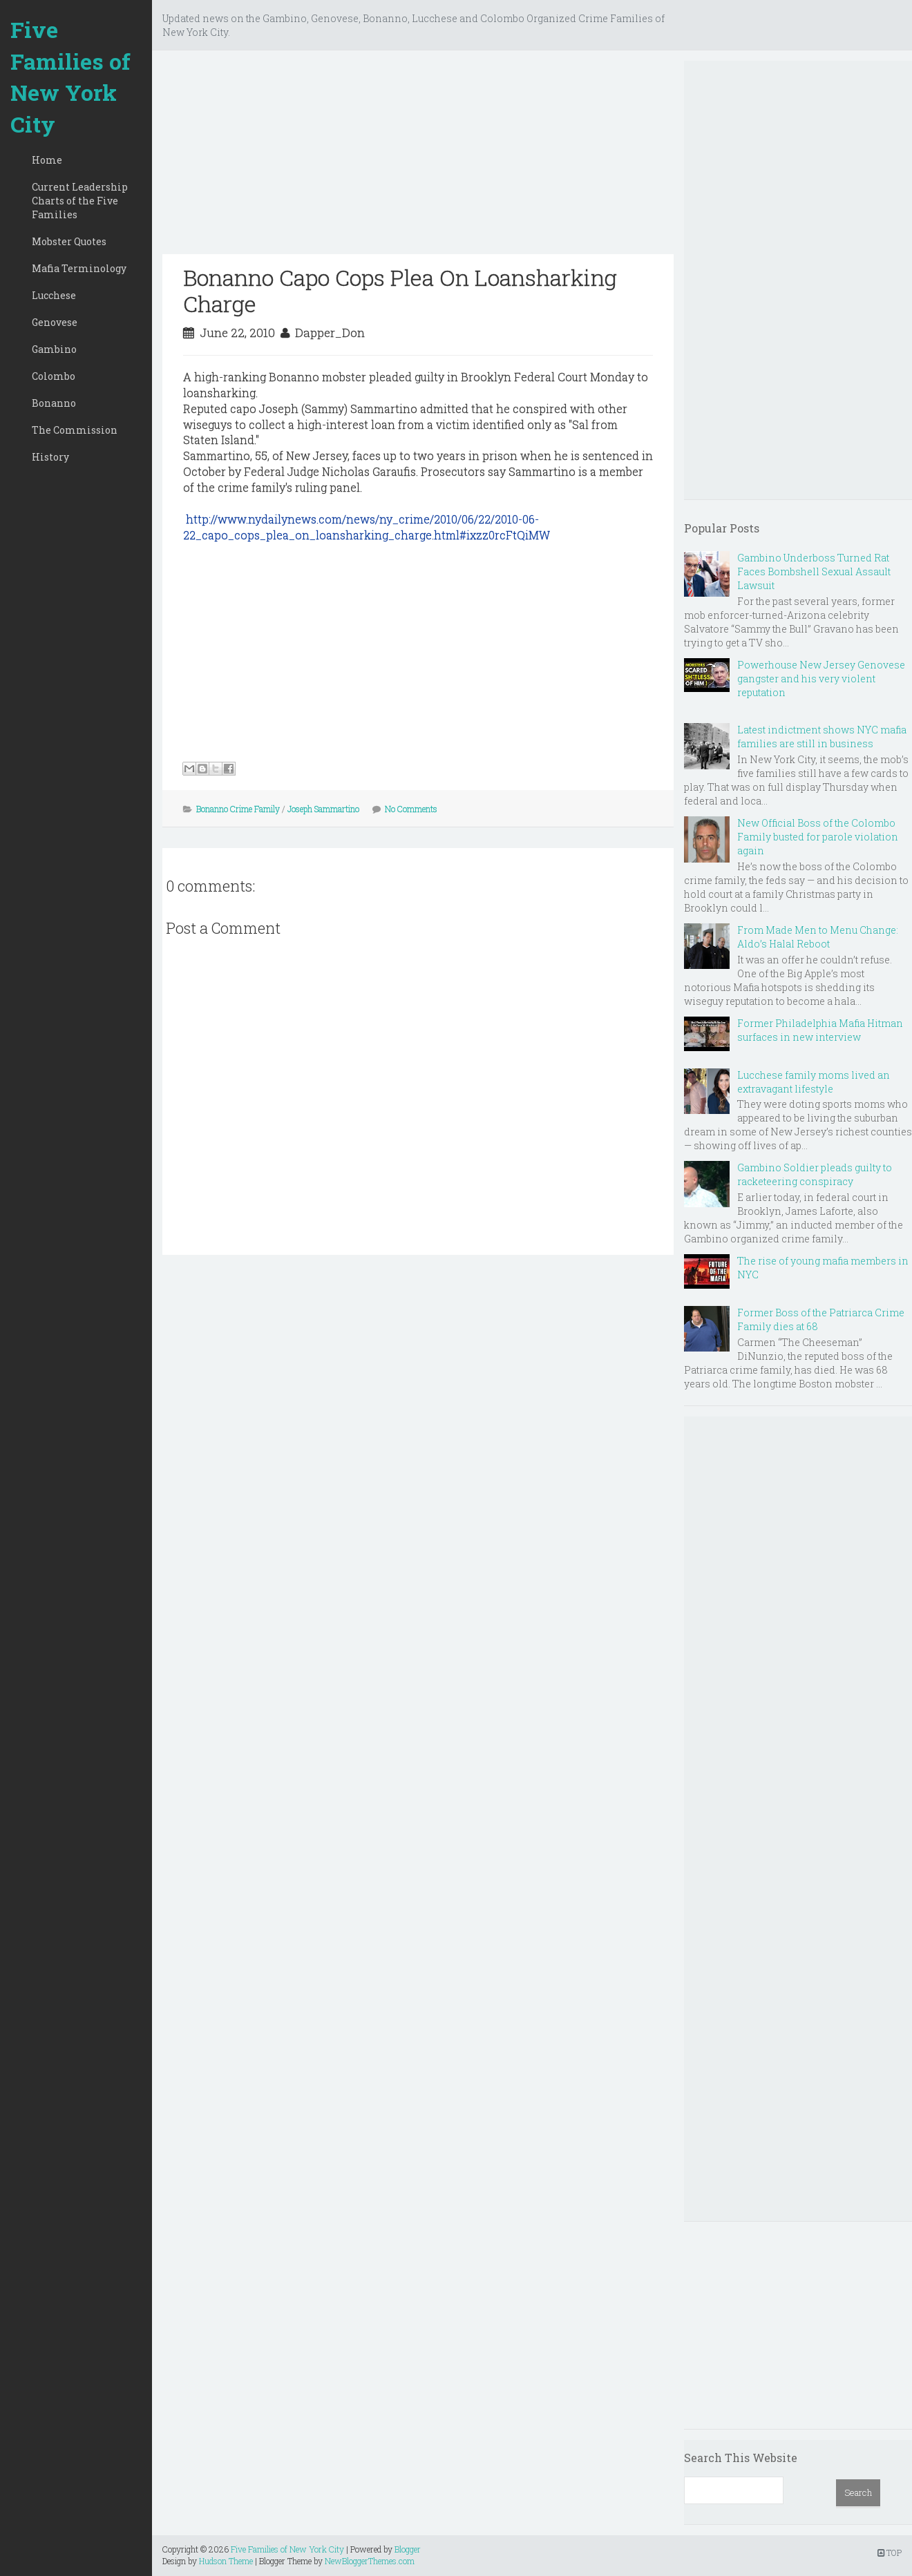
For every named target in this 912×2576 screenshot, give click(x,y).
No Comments (411, 808)
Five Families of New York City (70, 77)
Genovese (54, 322)
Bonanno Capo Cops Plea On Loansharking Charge (400, 290)
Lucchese (54, 295)
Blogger (408, 2549)
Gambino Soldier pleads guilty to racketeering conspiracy (814, 1174)
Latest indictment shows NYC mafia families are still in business (821, 736)
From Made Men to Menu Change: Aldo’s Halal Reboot (817, 936)
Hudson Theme (226, 2560)
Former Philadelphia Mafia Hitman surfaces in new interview (820, 1030)
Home (47, 159)
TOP (889, 2552)
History (50, 456)
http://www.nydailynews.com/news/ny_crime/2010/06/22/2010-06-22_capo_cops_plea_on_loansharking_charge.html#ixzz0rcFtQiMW (366, 527)
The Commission (74, 429)
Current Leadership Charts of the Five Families (80, 200)
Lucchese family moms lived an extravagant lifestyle (813, 1081)
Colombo (53, 376)
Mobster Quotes (69, 241)
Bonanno (54, 403)
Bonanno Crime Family (238, 808)
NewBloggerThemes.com (370, 2560)
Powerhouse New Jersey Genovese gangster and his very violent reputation (821, 678)
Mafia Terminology (79, 268)
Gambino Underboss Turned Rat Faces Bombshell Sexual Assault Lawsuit (814, 571)
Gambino (54, 349)
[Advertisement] (418, 157)
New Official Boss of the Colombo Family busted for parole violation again (817, 836)
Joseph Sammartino (323, 808)
